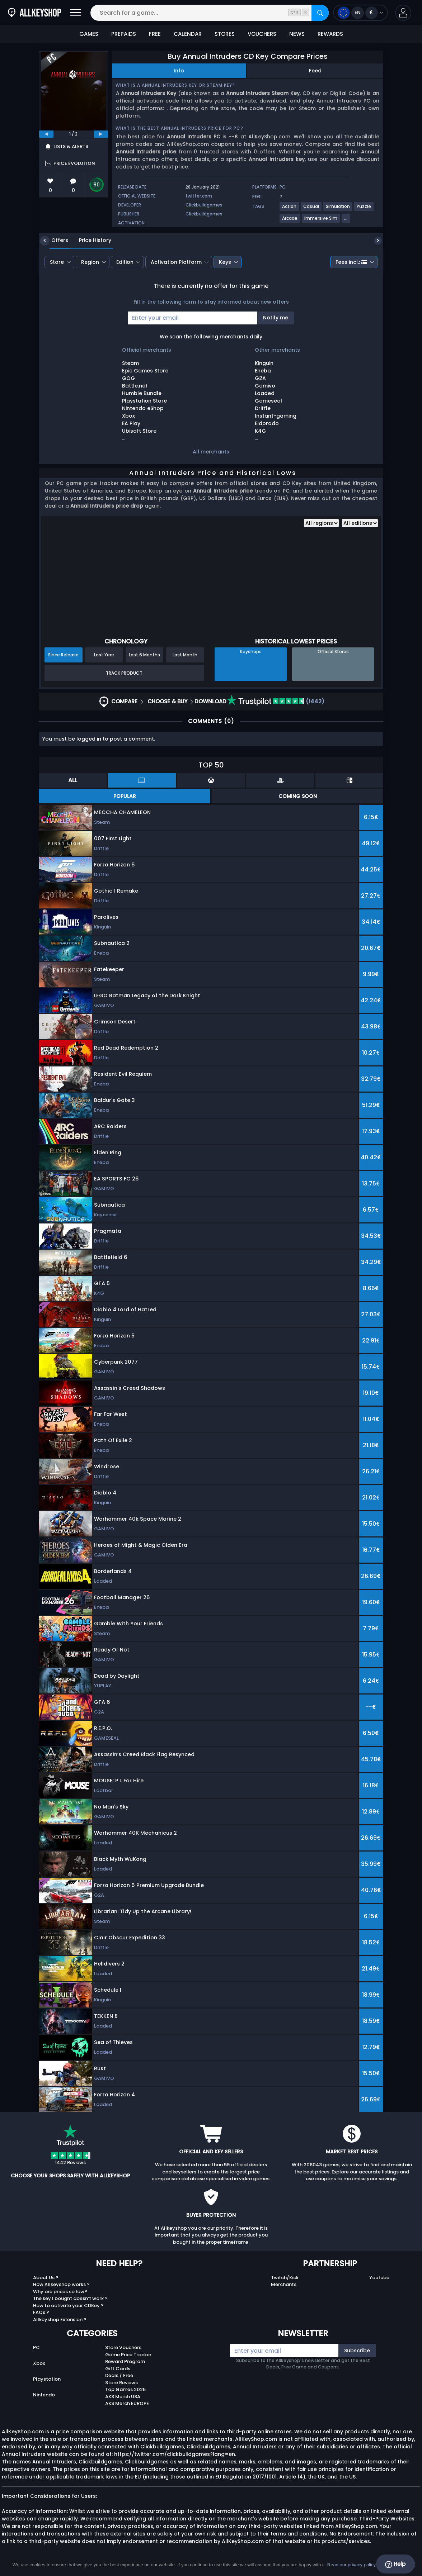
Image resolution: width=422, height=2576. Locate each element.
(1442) (275, 701)
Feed (315, 70)
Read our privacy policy (351, 2564)
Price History (90, 240)
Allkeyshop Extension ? (59, 2319)
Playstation (47, 2379)
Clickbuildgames (204, 205)
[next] (101, 134)
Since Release (63, 655)
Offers (54, 240)
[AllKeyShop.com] (34, 13)
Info (179, 70)
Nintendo (44, 2394)
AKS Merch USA (122, 2396)
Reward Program (125, 2361)
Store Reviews (121, 2382)
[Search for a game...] (209, 13)
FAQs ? (41, 2312)
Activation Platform (176, 262)
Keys (225, 262)
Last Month (185, 655)
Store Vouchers (123, 2347)
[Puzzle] (364, 209)
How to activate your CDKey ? (68, 2305)
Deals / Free (119, 2375)
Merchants (283, 2284)
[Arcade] (290, 221)
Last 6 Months (144, 655)
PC (36, 2347)
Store (57, 262)
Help (395, 2564)
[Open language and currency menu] (360, 13)
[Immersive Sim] (321, 221)
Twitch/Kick (285, 2277)
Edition (124, 262)
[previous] (46, 134)
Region (90, 262)
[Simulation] (338, 209)
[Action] (290, 209)
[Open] (75, 13)
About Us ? (45, 2277)
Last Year (104, 655)
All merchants (211, 451)
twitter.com (199, 196)
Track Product (124, 673)
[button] (403, 13)
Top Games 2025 (125, 2389)
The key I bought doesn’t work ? (70, 2298)
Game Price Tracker (128, 2354)
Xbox (39, 2363)
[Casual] (311, 209)
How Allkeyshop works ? (61, 2284)
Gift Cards (117, 2368)
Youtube (379, 2277)
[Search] (320, 13)
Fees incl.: (351, 262)
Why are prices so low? (60, 2291)
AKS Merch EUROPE (127, 2403)
